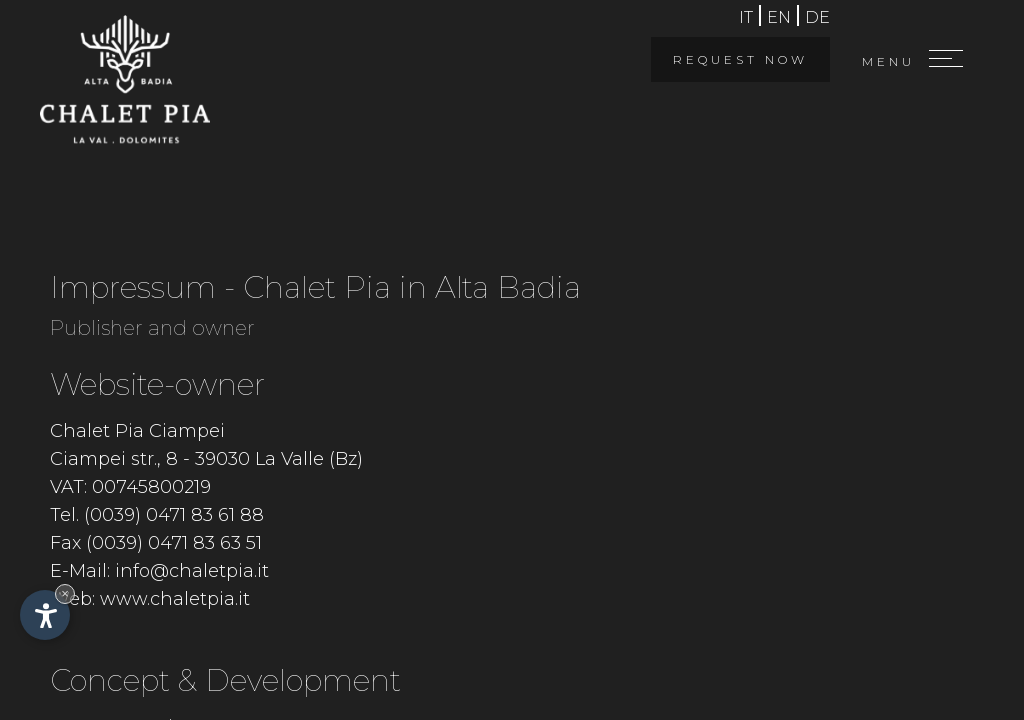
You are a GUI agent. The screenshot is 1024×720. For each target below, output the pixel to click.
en (779, 17)
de (817, 17)
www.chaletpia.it (175, 599)
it (746, 17)
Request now (740, 59)
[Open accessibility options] (45, 615)
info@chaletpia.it (192, 571)
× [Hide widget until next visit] (65, 593)
